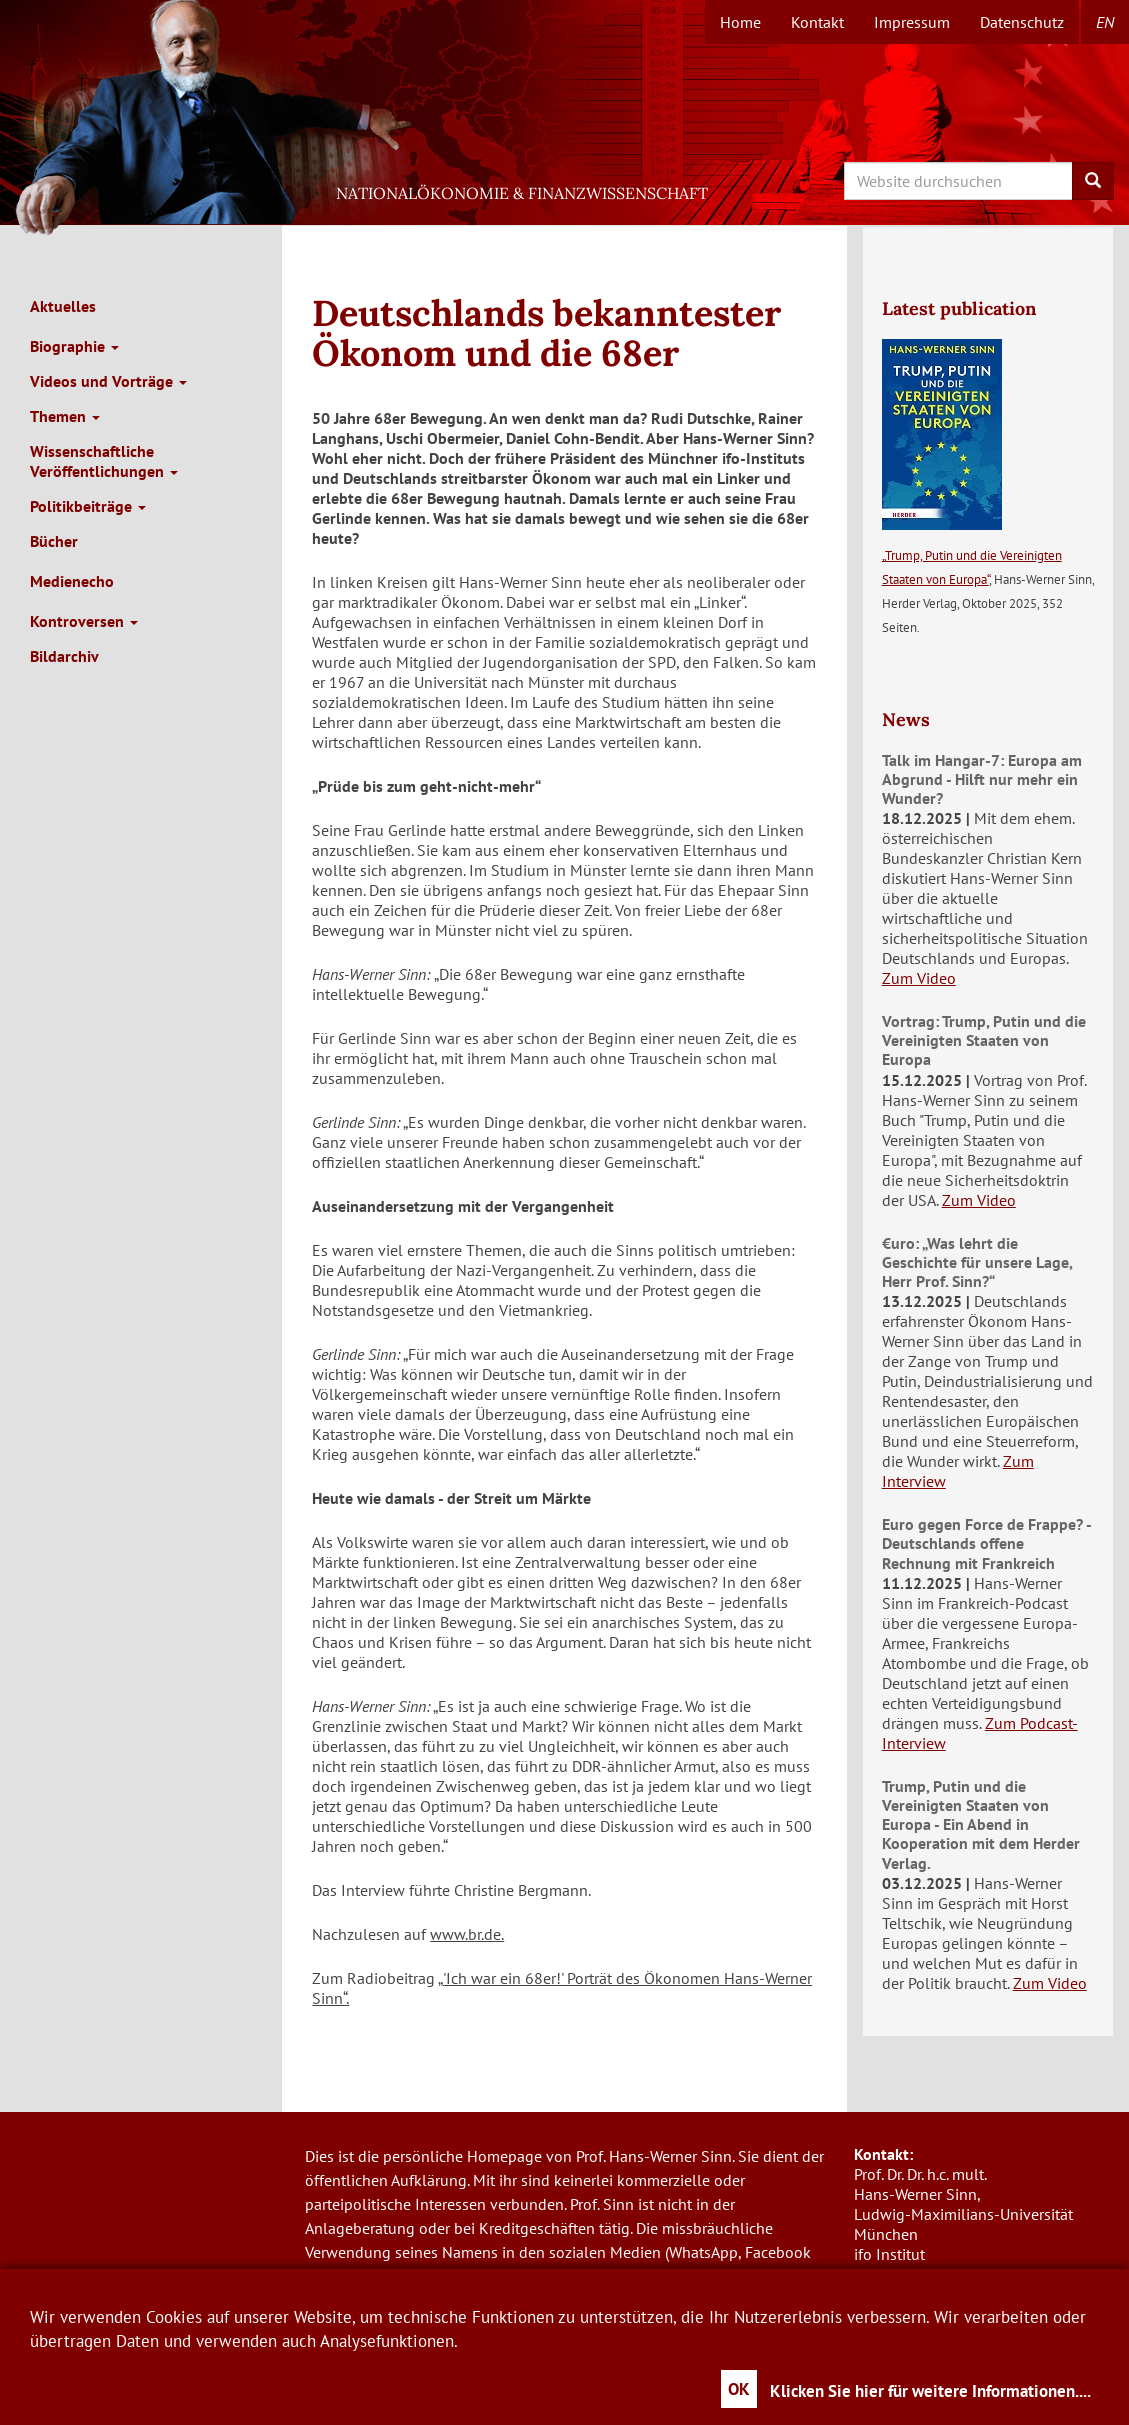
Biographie (74, 346)
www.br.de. (467, 1934)
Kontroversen (84, 621)
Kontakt (817, 22)
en (1105, 22)
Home (740, 22)
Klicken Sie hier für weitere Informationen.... (930, 2391)
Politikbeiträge (88, 506)
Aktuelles (63, 306)
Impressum (912, 22)
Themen (65, 416)
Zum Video (919, 978)
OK (739, 2389)
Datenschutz (1022, 22)
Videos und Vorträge (108, 381)
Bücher (54, 541)
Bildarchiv (64, 656)
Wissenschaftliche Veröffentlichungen (104, 461)
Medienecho (72, 581)
